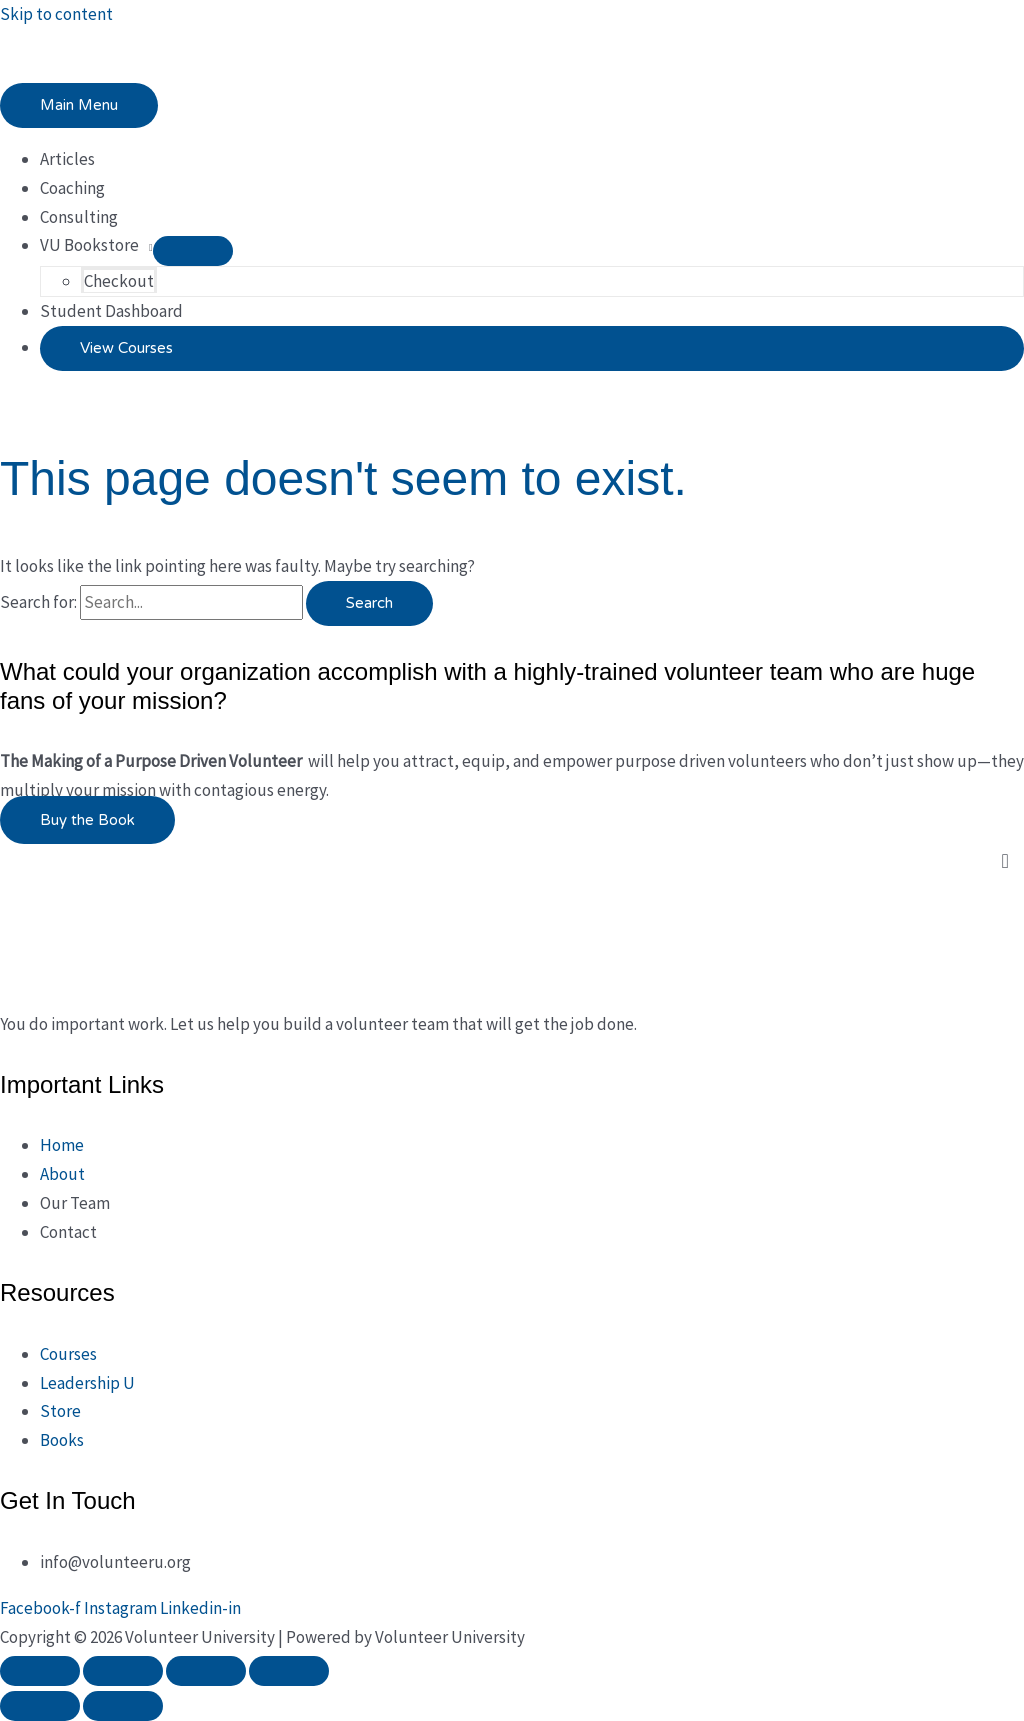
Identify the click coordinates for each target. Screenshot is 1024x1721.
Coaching (72, 188)
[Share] (206, 1671)
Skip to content (56, 14)
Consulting (79, 217)
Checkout (119, 281)
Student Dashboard (111, 311)
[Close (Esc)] (289, 1671)
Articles (67, 159)
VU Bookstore (89, 245)
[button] (532, 348)
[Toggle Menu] (193, 251)
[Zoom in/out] (40, 1671)
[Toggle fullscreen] (123, 1671)
